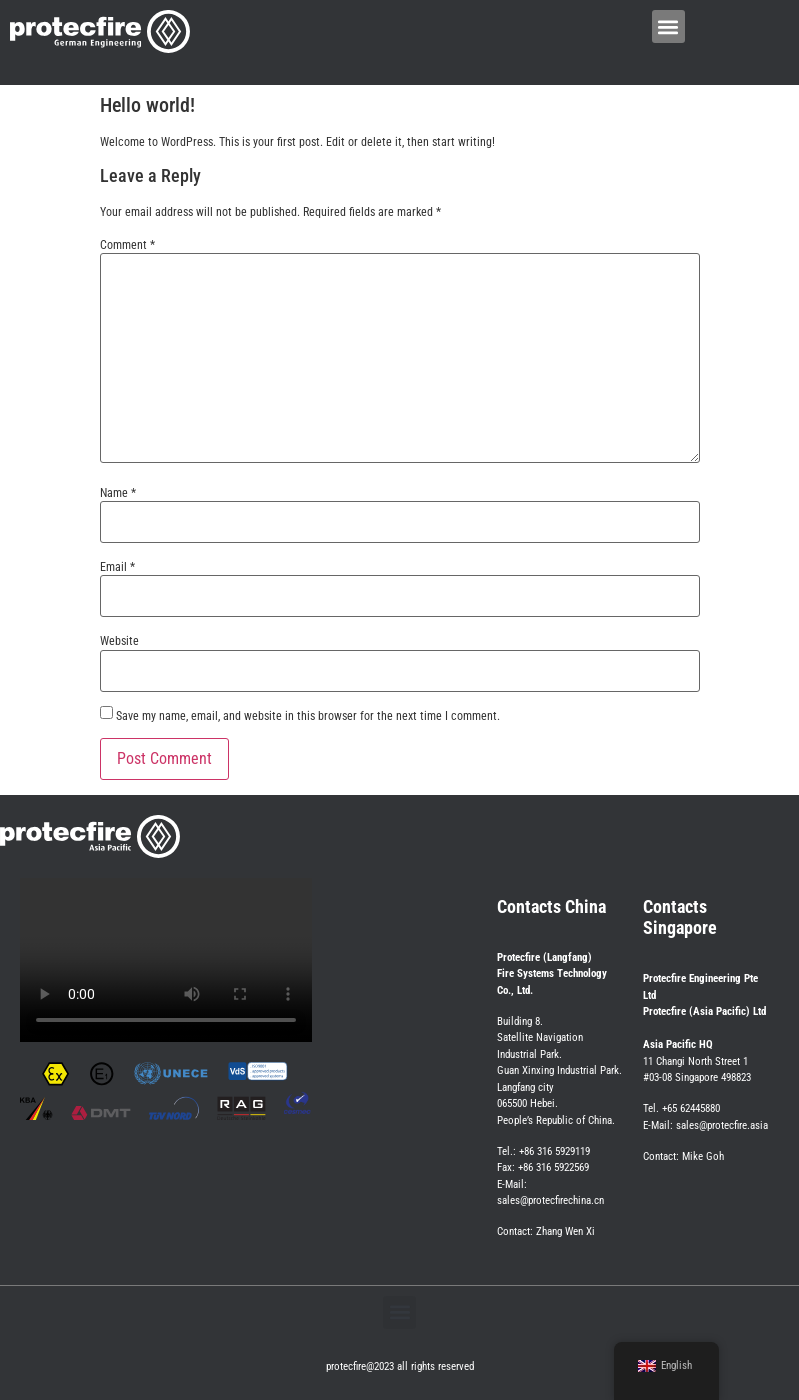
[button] (668, 26)
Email (117, 567)
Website (119, 641)
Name (118, 493)
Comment (127, 245)
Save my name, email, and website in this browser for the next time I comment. (308, 716)
